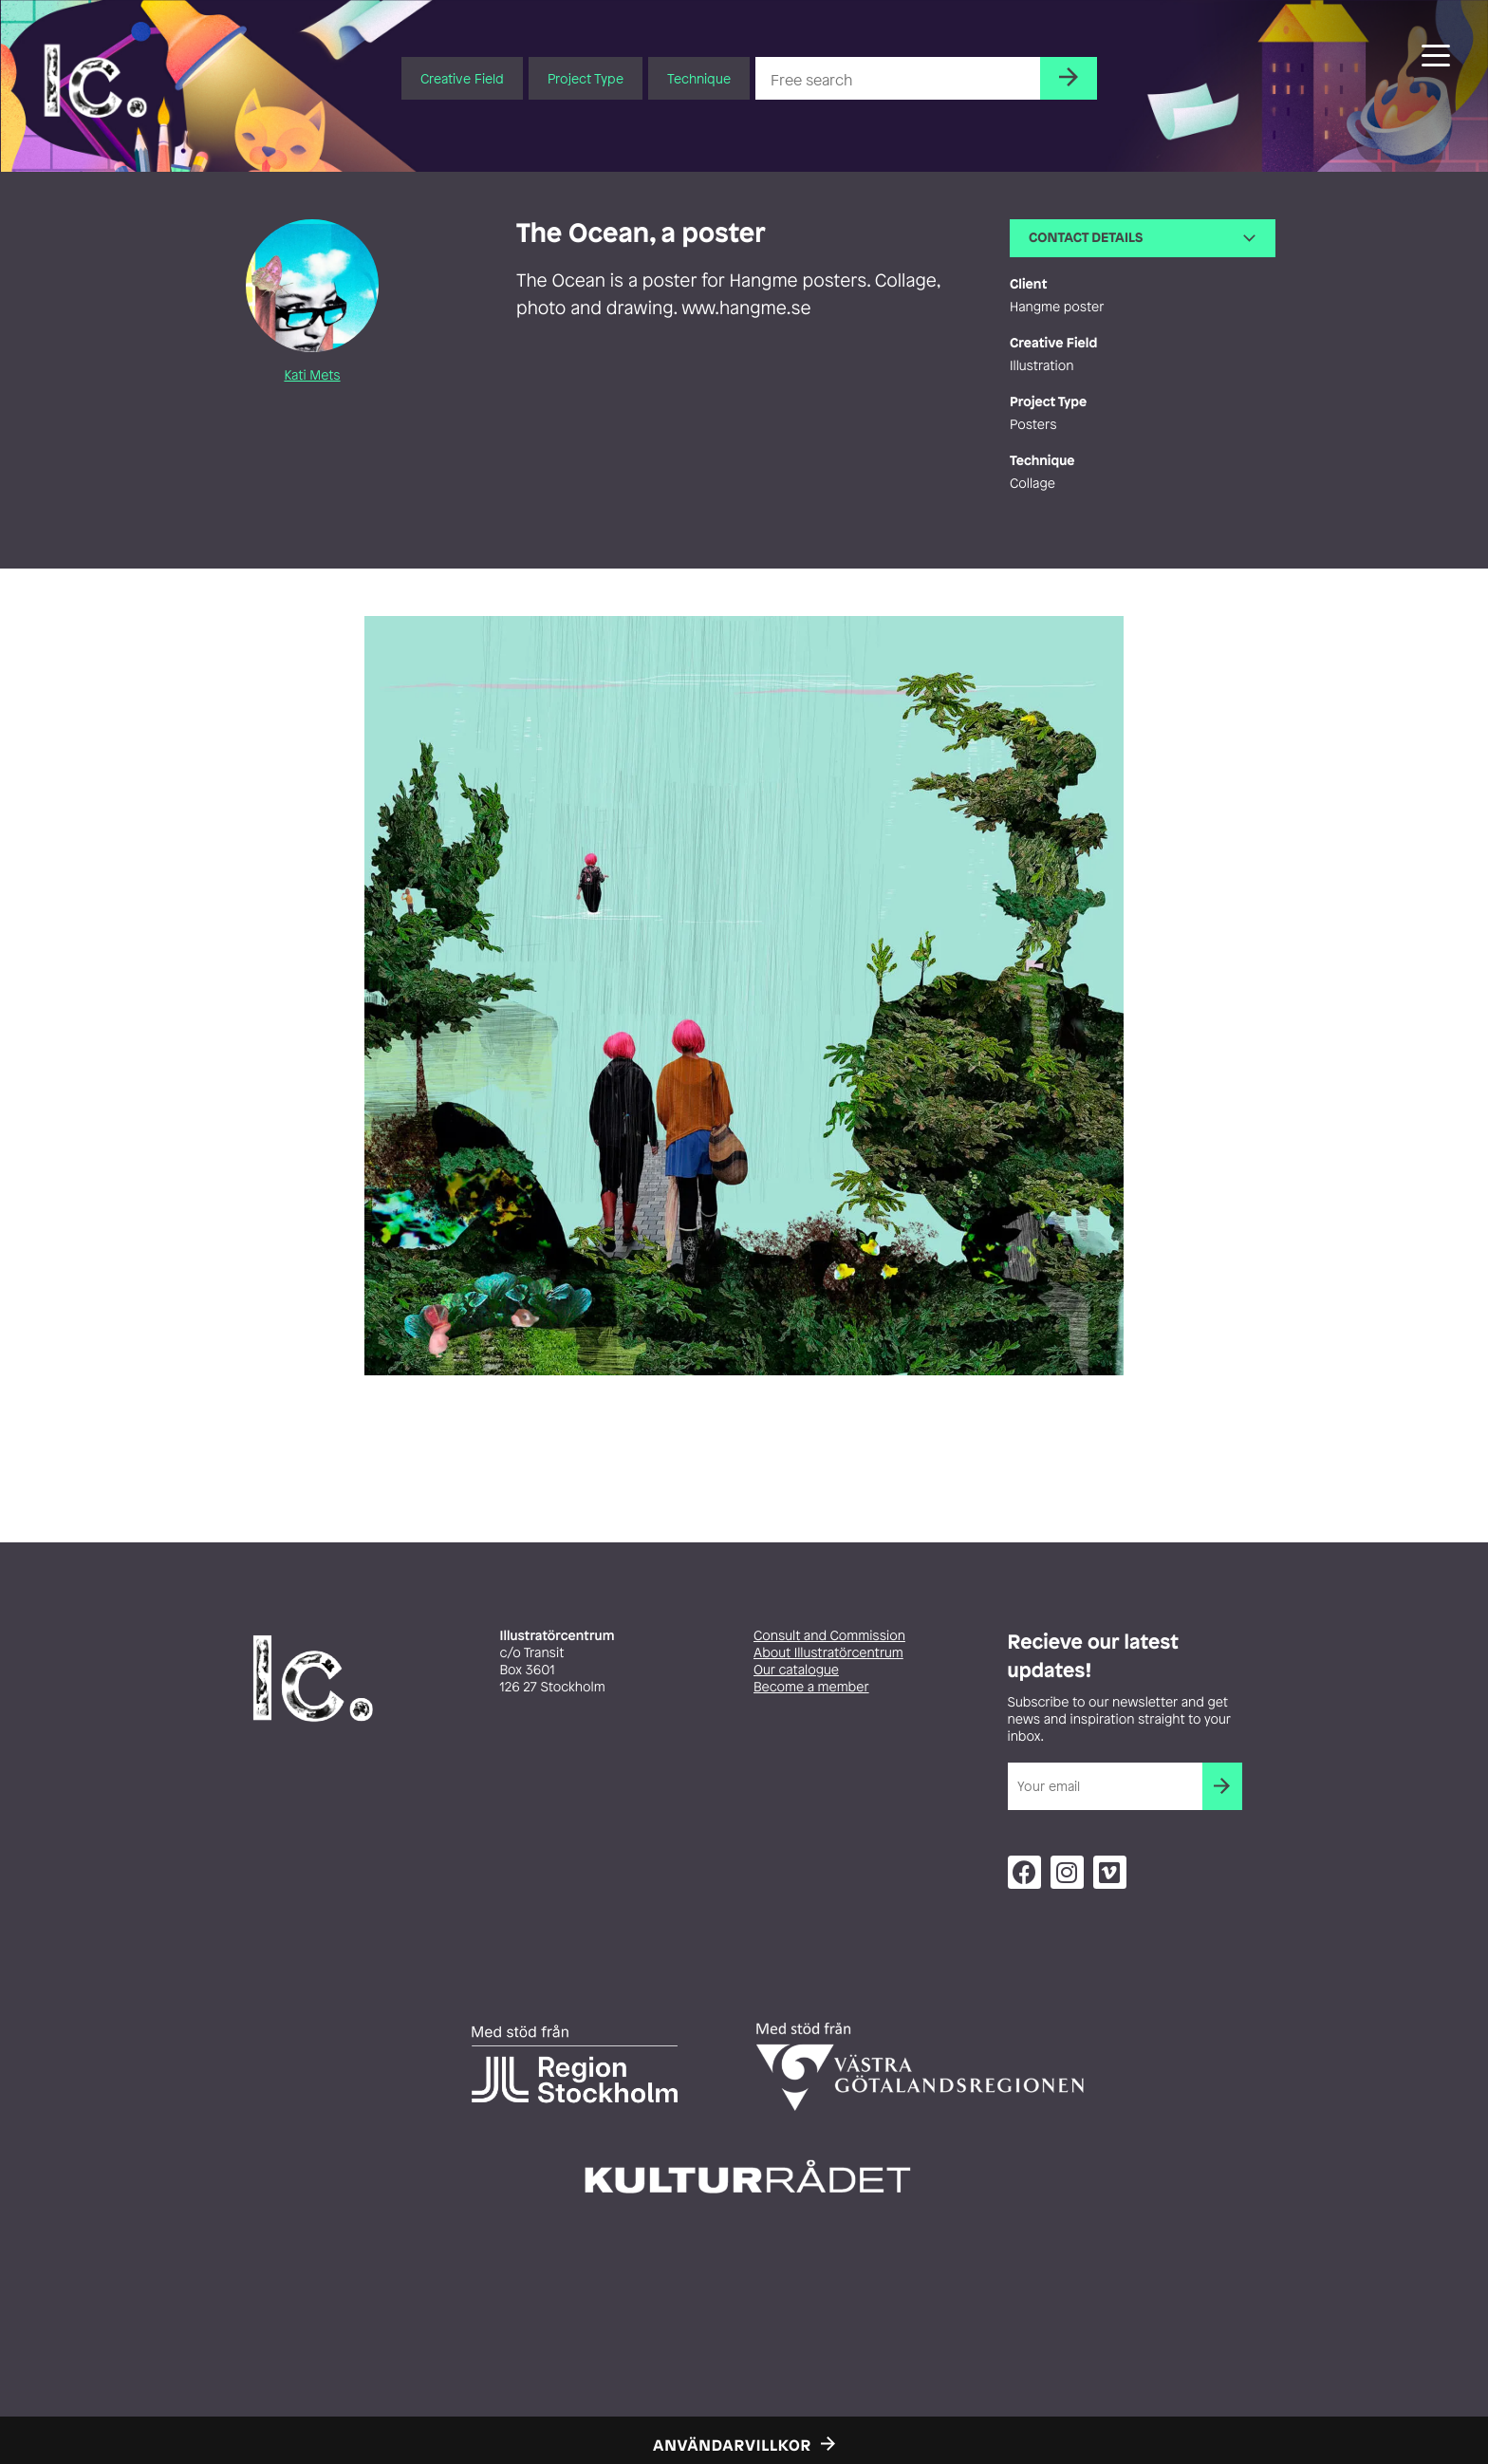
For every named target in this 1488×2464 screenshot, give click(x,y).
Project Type (585, 78)
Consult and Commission (829, 1636)
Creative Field (462, 78)
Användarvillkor (732, 2445)
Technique (699, 78)
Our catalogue (796, 1670)
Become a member (811, 1687)
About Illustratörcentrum (828, 1653)
